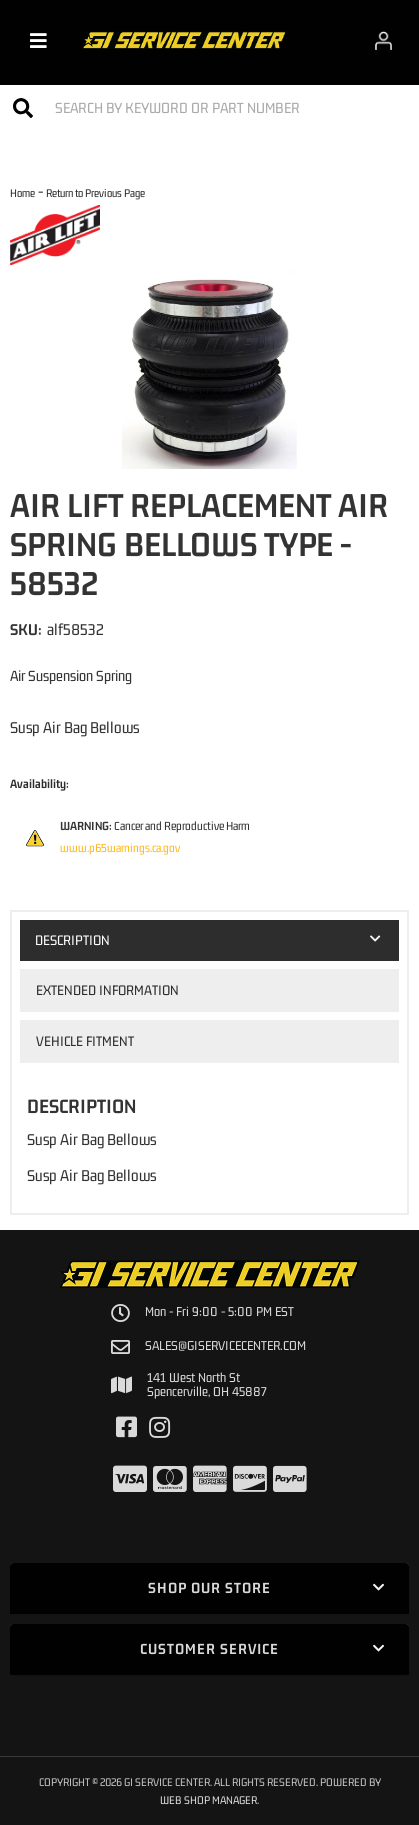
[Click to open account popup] (383, 40)
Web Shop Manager (208, 1799)
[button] (209, 107)
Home (22, 192)
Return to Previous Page (95, 192)
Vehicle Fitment (85, 1041)
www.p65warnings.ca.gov (120, 848)
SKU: (26, 629)
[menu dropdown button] (38, 40)
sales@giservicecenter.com (225, 1346)
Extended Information (107, 990)
